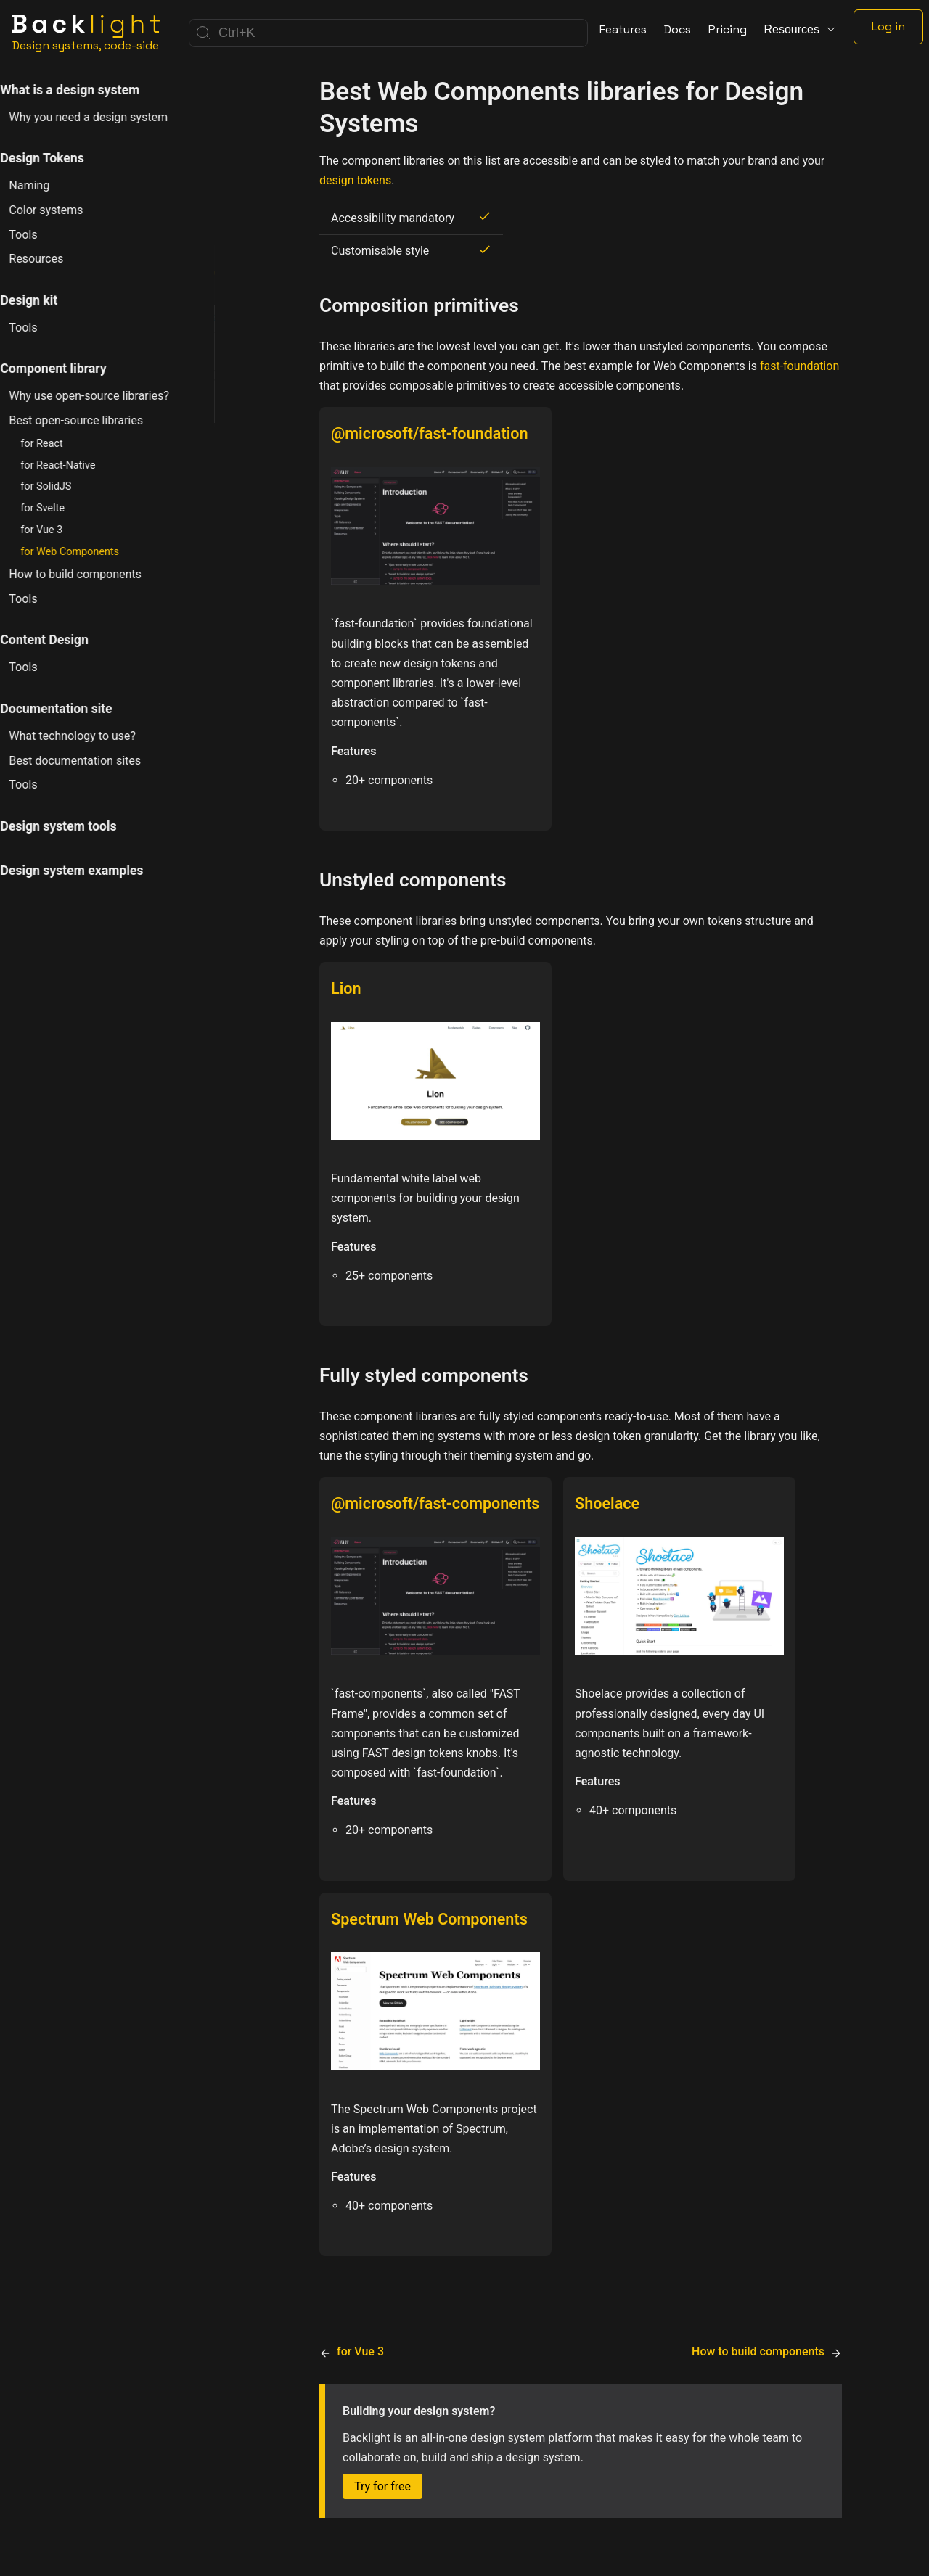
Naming (46, 185)
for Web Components (87, 552)
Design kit (46, 300)
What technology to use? (89, 736)
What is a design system (87, 90)
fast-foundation (799, 366)
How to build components (92, 574)
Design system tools (75, 826)
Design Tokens (59, 158)
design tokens (355, 180)
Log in (888, 26)
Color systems (63, 210)
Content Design (61, 640)
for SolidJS (63, 486)
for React (59, 443)
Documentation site (73, 708)
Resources (53, 259)
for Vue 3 (59, 530)
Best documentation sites (92, 761)
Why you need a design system (105, 117)
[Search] (388, 33)
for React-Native (75, 465)
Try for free (382, 2486)
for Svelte (60, 508)
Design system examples (88, 870)
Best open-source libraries (93, 420)
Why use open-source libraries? (106, 396)
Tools (40, 235)
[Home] (86, 33)
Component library (70, 368)
